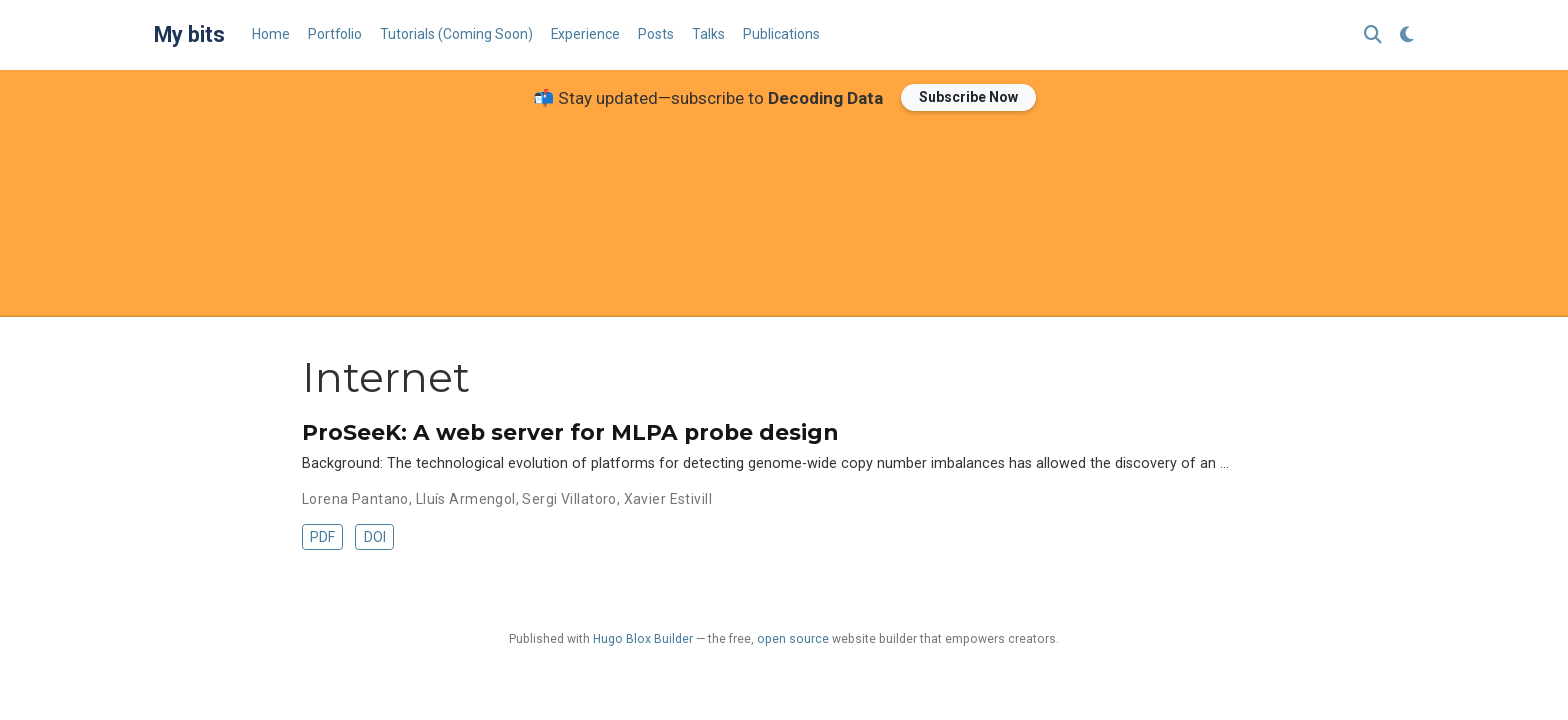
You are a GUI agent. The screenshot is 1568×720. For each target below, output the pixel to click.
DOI (375, 537)
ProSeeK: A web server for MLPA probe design (570, 432)
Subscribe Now (968, 97)
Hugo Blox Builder (643, 639)
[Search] (1373, 35)
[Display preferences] (1407, 35)
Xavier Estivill (668, 499)
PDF (322, 537)
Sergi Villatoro (569, 499)
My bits (189, 34)
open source (793, 639)
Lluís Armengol (466, 499)
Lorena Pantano (355, 499)
